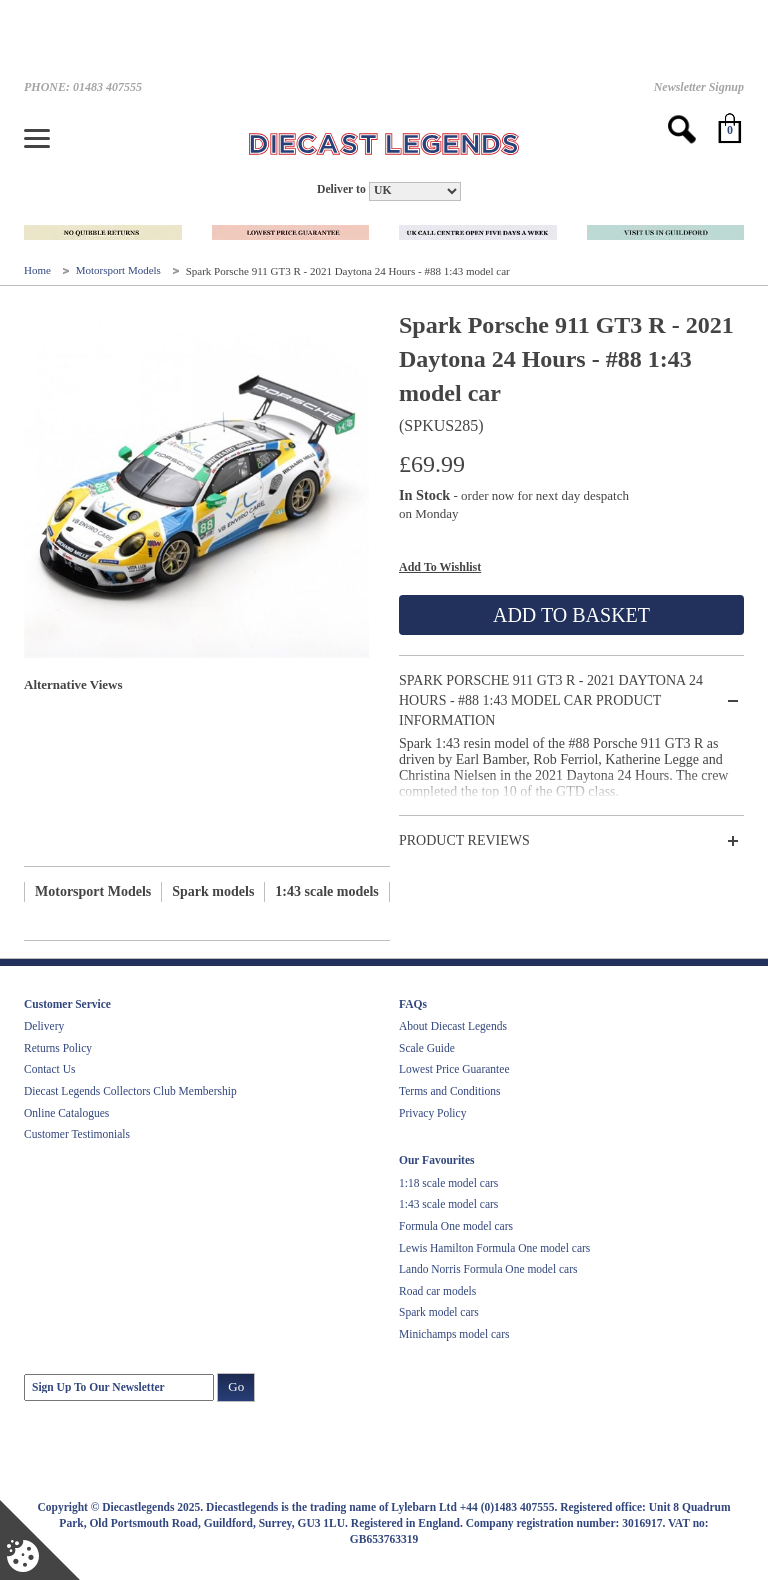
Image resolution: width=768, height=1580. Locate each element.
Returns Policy (58, 1048)
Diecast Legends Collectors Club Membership (130, 1091)
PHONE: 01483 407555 (83, 87)
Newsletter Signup (699, 87)
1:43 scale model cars (448, 1204)
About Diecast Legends (453, 1026)
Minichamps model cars (454, 1334)
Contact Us (49, 1069)
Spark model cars (439, 1312)
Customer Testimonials (77, 1134)
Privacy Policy (432, 1113)
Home (39, 271)
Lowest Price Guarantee (454, 1069)
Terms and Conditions (449, 1091)
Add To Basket (571, 615)
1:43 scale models (326, 891)
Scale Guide (427, 1048)
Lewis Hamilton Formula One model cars (494, 1248)
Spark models (213, 891)
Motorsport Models (120, 271)
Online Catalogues (66, 1113)
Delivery (44, 1026)
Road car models (437, 1291)
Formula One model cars (456, 1226)
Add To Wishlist (440, 567)
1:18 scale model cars (448, 1183)
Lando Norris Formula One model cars (488, 1269)
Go (236, 1386)
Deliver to (341, 189)
